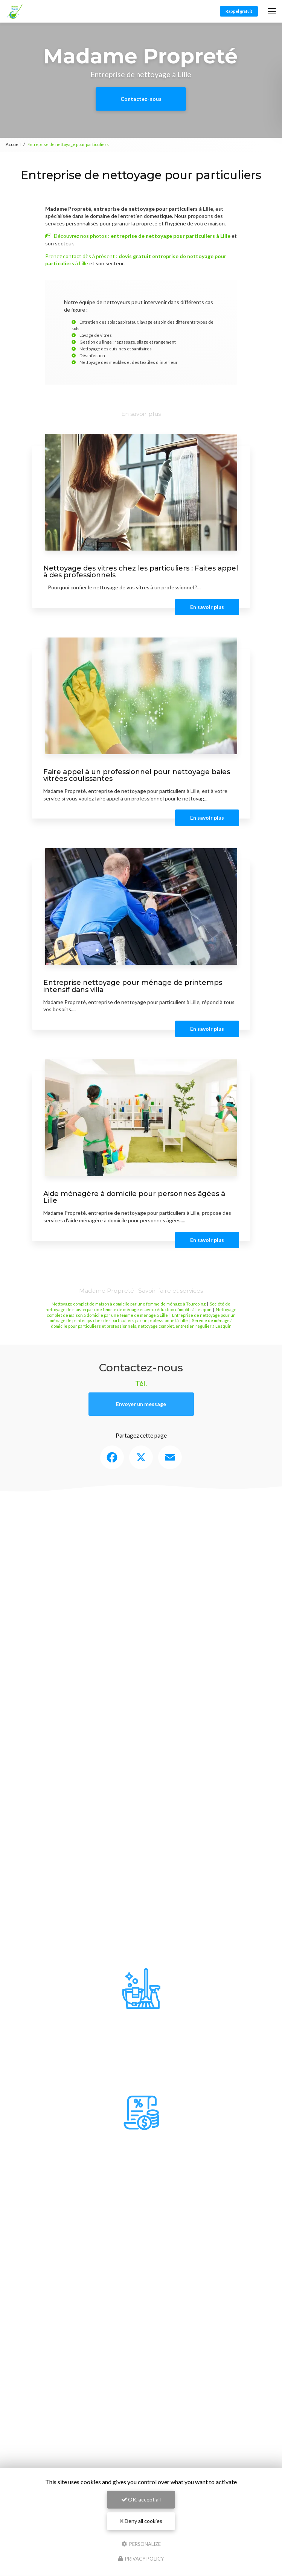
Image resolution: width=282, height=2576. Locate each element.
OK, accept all (141, 2499)
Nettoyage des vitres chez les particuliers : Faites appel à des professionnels (140, 571)
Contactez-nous (141, 99)
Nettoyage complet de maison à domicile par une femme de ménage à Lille (142, 1312)
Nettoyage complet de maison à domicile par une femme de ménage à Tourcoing (129, 1303)
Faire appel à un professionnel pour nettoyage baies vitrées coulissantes (136, 775)
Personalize (141, 2544)
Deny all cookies (141, 2521)
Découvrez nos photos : (137, 236)
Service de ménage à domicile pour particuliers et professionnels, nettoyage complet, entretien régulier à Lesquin (142, 1323)
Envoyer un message (141, 1404)
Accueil (13, 144)
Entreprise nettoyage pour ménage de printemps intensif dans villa (132, 986)
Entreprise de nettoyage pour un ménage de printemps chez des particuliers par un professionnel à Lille (143, 1318)
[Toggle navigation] (272, 11)
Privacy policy (141, 2559)
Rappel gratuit (239, 11)
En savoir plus (207, 607)
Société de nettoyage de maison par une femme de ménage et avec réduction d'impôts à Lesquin (138, 1306)
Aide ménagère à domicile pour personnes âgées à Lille (134, 1197)
